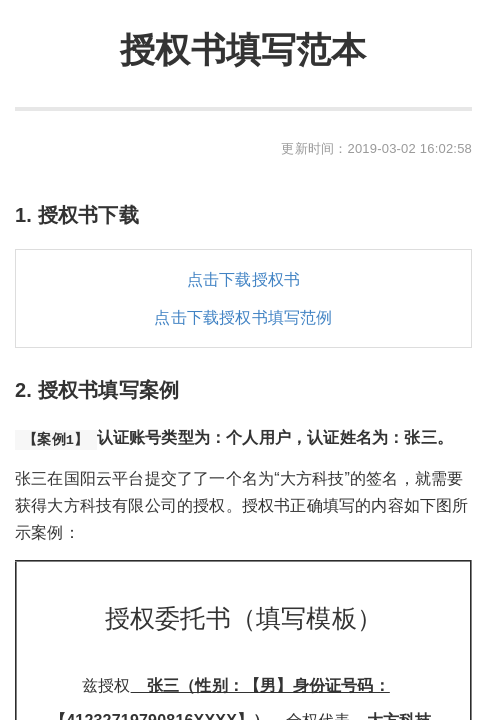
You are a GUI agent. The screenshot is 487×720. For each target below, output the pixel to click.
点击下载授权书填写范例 (243, 317)
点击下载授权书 (243, 279)
